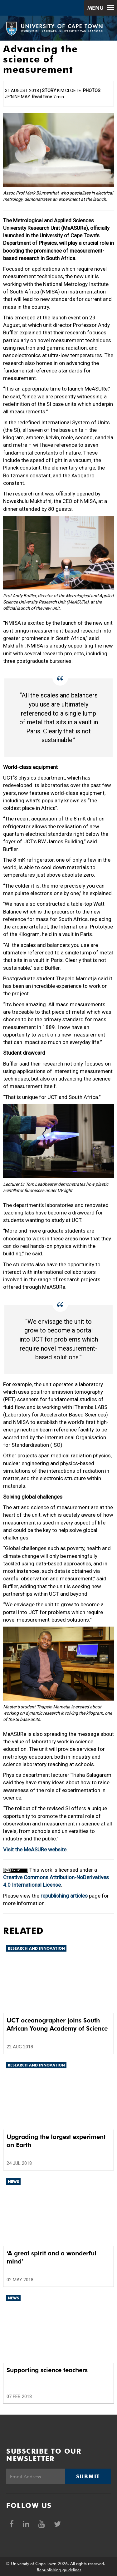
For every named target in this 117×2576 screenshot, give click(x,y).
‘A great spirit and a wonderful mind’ (51, 2257)
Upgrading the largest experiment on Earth (56, 2141)
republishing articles (64, 1896)
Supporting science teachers (47, 2370)
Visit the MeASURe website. (35, 1849)
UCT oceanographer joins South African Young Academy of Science (57, 2024)
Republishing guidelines (59, 2569)
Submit (88, 2476)
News (13, 2181)
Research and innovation (36, 1948)
